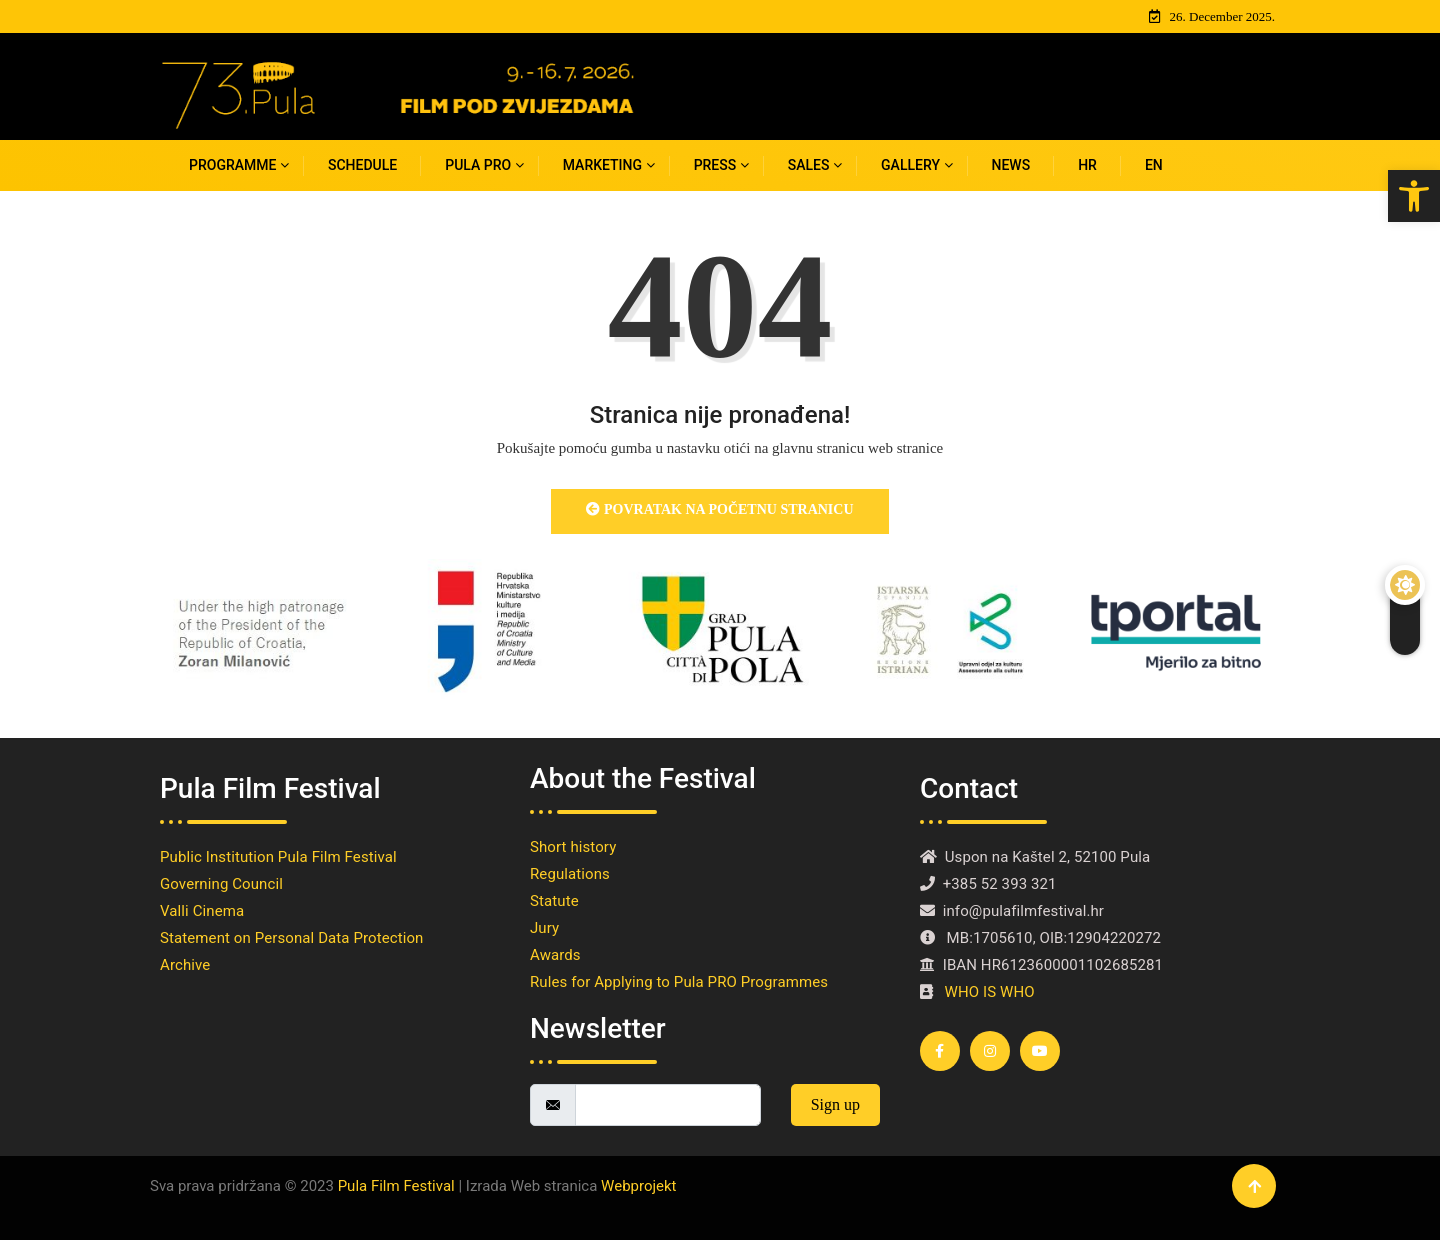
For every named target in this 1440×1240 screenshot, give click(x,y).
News (1011, 165)
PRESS (715, 165)
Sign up (835, 1104)
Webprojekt (638, 1186)
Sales (809, 165)
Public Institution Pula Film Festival (282, 857)
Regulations (570, 874)
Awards (559, 955)
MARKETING (602, 165)
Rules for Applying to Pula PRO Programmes (683, 982)
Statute (554, 901)
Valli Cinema (202, 911)
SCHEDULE (362, 165)
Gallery (910, 165)
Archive (185, 965)
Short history (577, 847)
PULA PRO (478, 165)
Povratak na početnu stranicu (719, 509)
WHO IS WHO (990, 992)
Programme (232, 165)
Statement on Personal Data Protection (291, 938)
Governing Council (221, 884)
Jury (544, 928)
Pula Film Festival (396, 1186)
